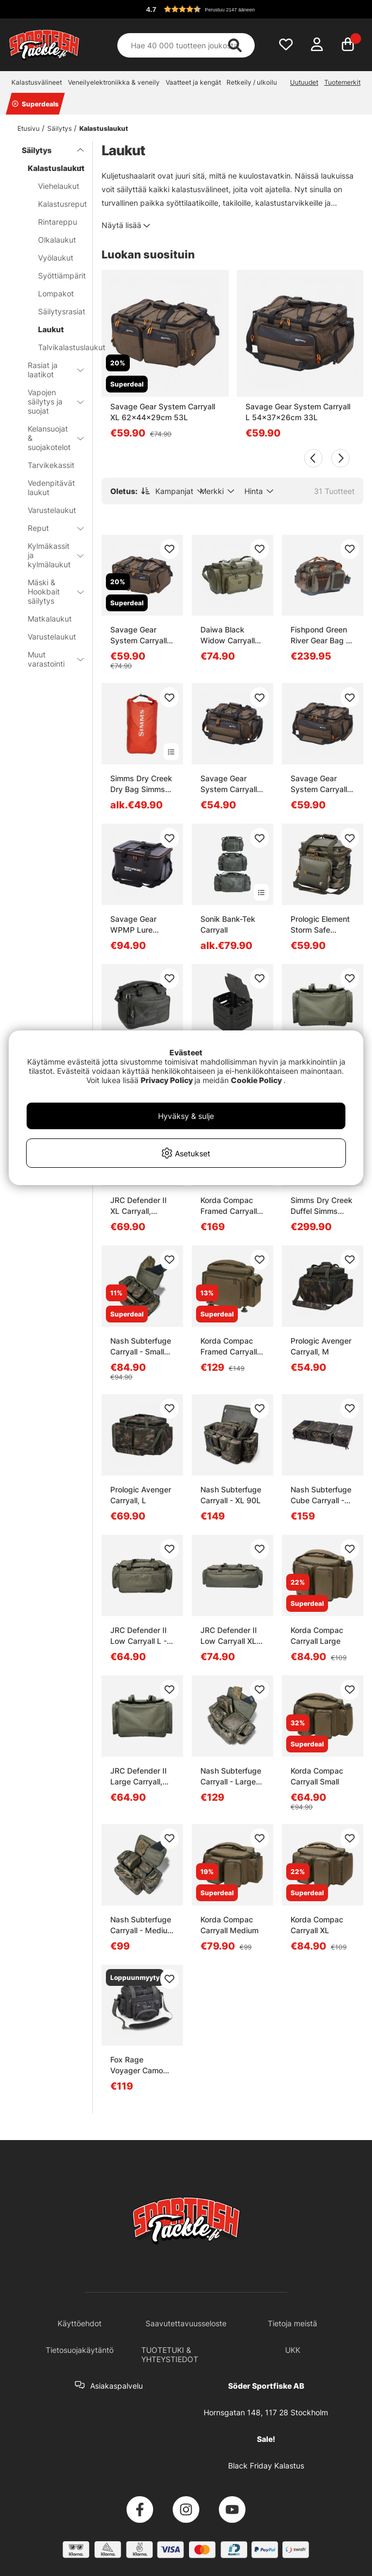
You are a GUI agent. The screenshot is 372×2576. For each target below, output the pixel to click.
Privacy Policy (167, 1080)
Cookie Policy (256, 1080)
